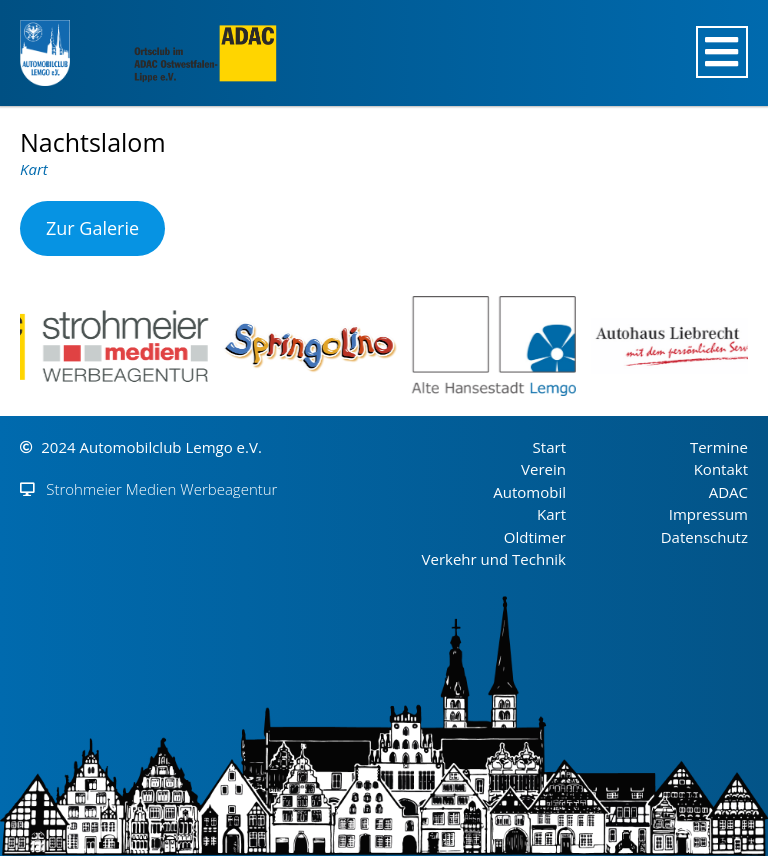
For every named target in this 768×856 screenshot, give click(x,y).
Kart (34, 169)
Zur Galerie (92, 228)
